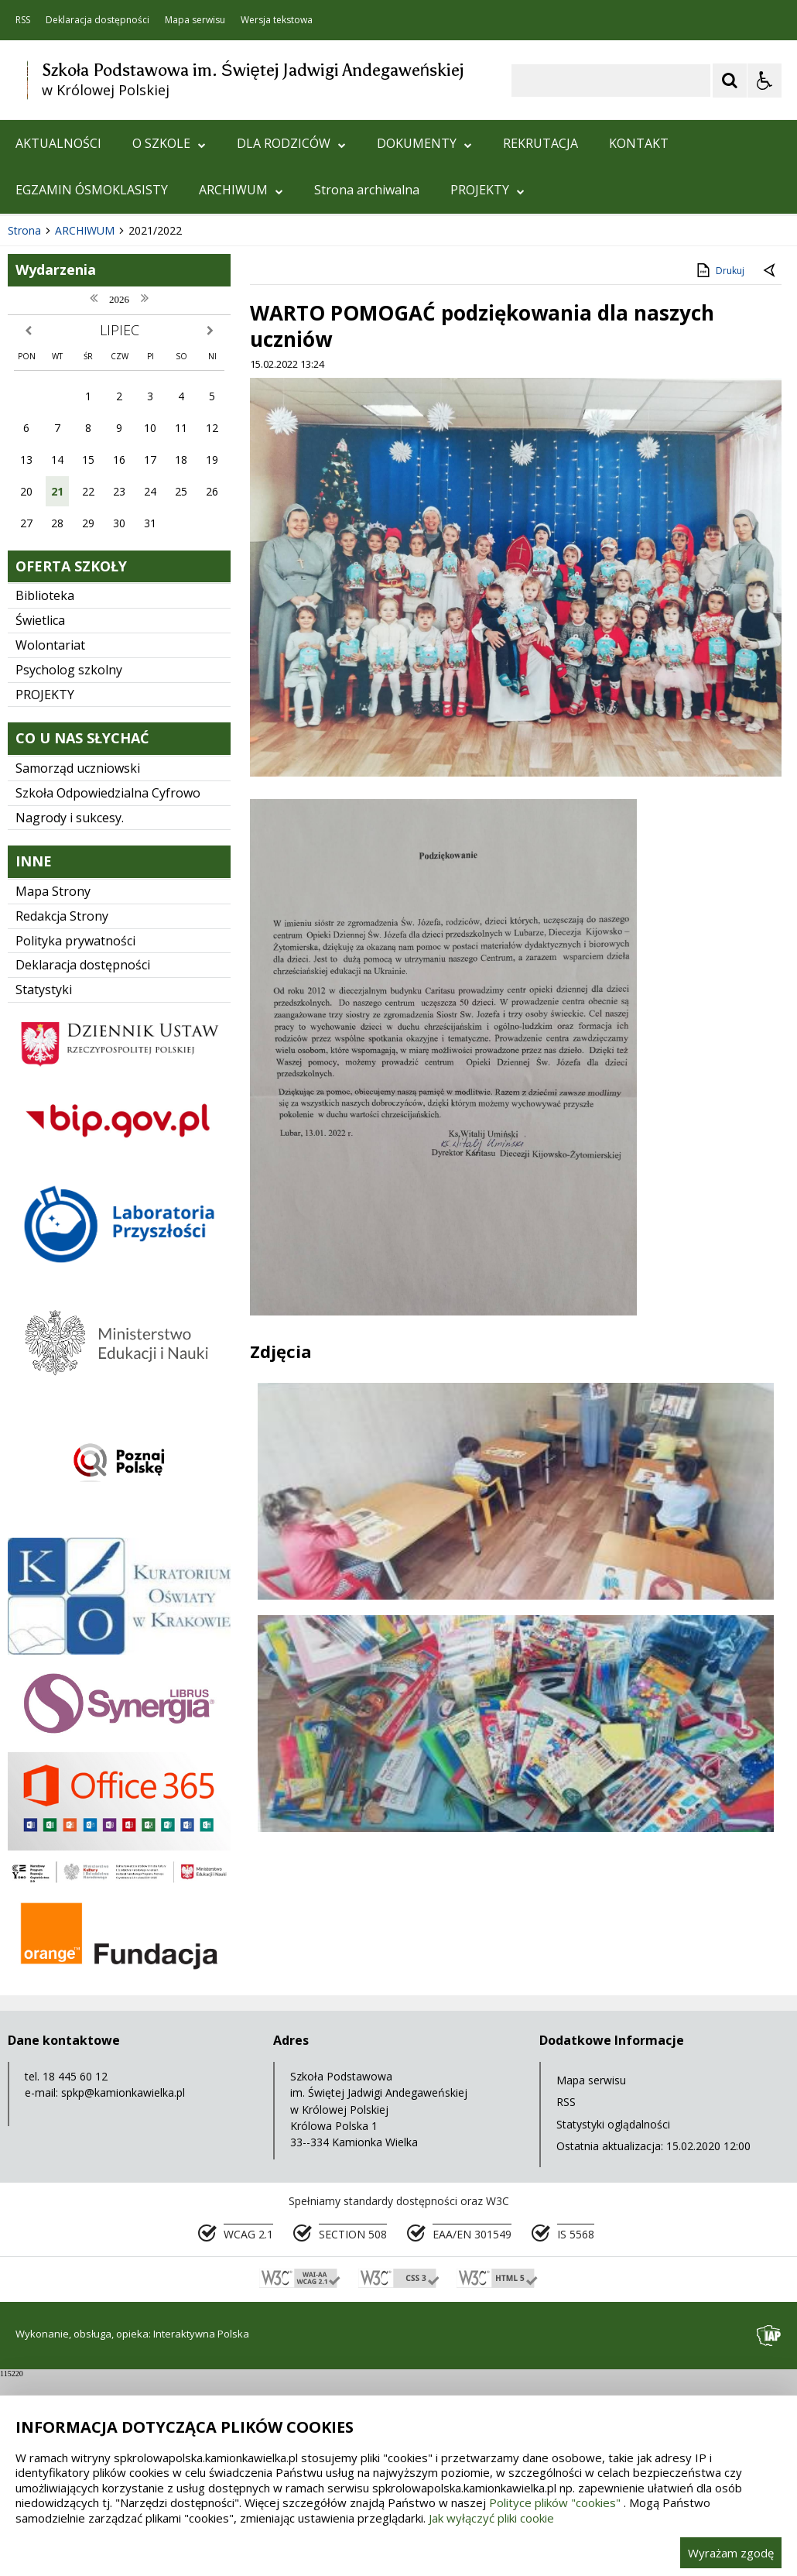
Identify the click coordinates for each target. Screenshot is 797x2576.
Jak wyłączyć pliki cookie (491, 2518)
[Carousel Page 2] (165, 383)
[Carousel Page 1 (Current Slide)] (150, 383)
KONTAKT (639, 143)
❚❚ (31, 382)
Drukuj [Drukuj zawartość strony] (719, 469)
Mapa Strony (53, 1090)
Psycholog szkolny (68, 868)
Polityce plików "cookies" (555, 2502)
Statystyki (43, 1189)
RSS (22, 20)
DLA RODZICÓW (291, 143)
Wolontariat (50, 843)
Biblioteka (44, 795)
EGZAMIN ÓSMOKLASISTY (91, 189)
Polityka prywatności (75, 1139)
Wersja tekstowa (277, 20)
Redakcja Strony (61, 1114)
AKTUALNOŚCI (58, 143)
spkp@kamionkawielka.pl (123, 2292)
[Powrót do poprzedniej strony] (771, 470)
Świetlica (40, 819)
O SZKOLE (169, 143)
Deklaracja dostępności (97, 20)
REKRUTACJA (540, 143)
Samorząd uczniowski (77, 967)
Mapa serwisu (195, 20)
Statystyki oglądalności (613, 2323)
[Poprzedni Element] (73, 383)
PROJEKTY (487, 189)
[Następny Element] (112, 383)
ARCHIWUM (241, 189)
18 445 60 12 (75, 2276)
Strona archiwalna (366, 189)
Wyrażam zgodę (731, 2553)
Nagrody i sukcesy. (69, 1016)
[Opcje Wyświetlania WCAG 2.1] (764, 80)
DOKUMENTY (424, 143)
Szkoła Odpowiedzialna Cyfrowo (107, 991)
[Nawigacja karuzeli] (93, 383)
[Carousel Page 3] (179, 383)
